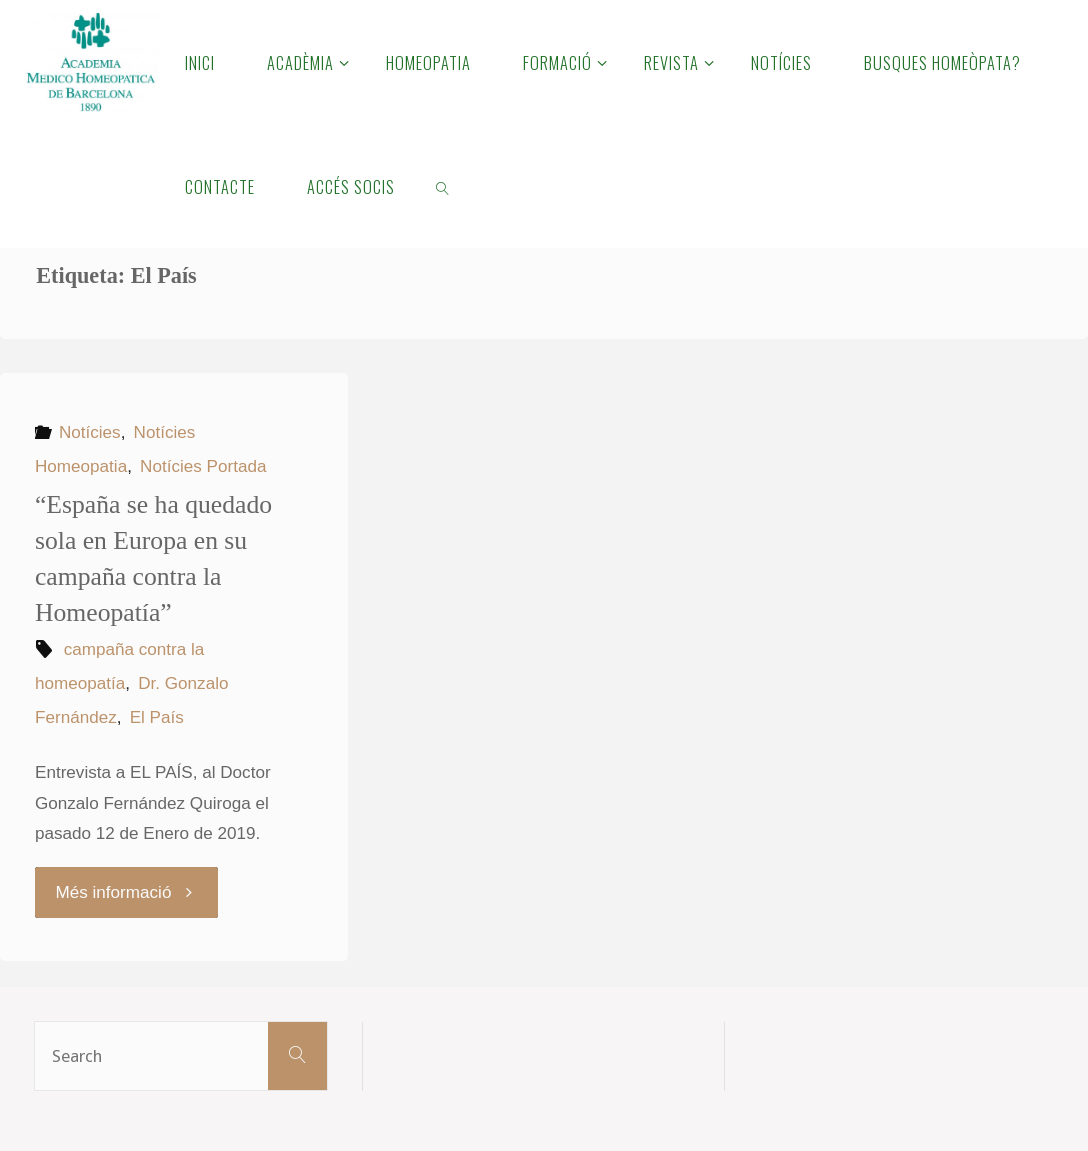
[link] (442, 186)
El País (157, 717)
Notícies (90, 432)
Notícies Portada (203, 466)
